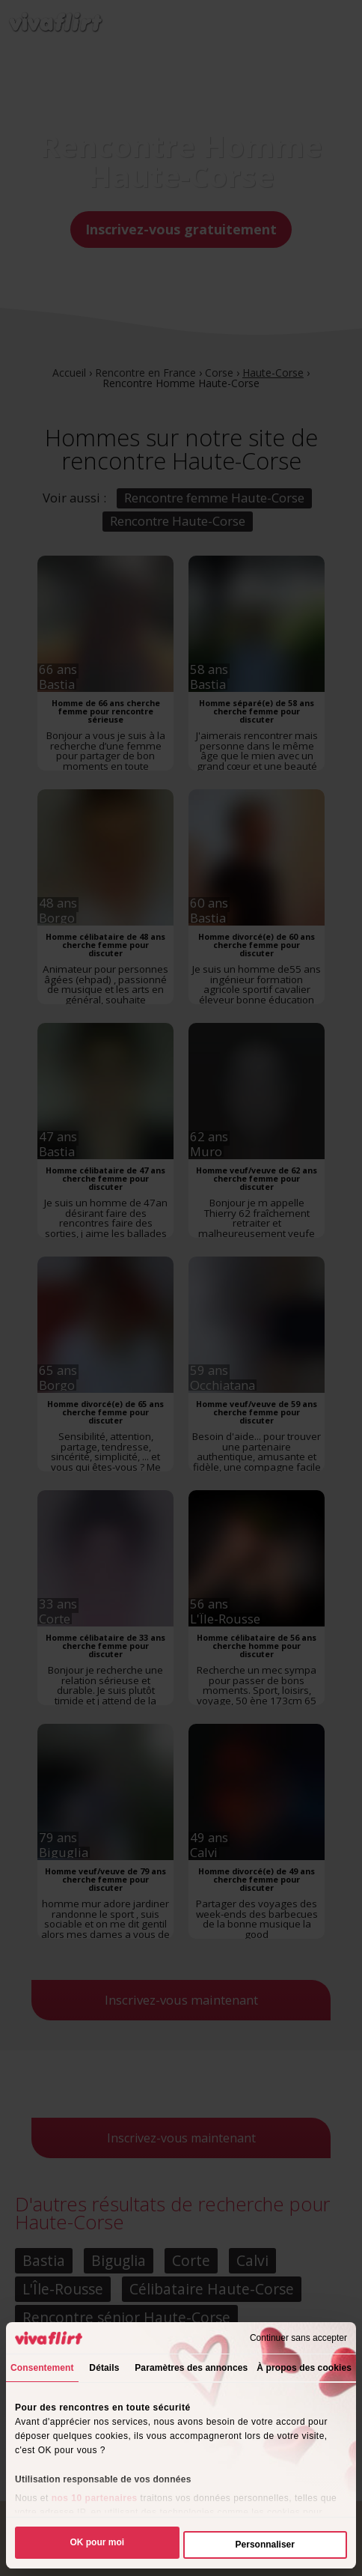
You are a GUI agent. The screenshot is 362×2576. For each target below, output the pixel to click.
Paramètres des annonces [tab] (191, 2368)
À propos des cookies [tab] (304, 2368)
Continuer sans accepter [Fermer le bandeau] (298, 2338)
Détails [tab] (104, 2368)
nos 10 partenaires (95, 2498)
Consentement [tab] (42, 2368)
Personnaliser (265, 2544)
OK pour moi (97, 2542)
